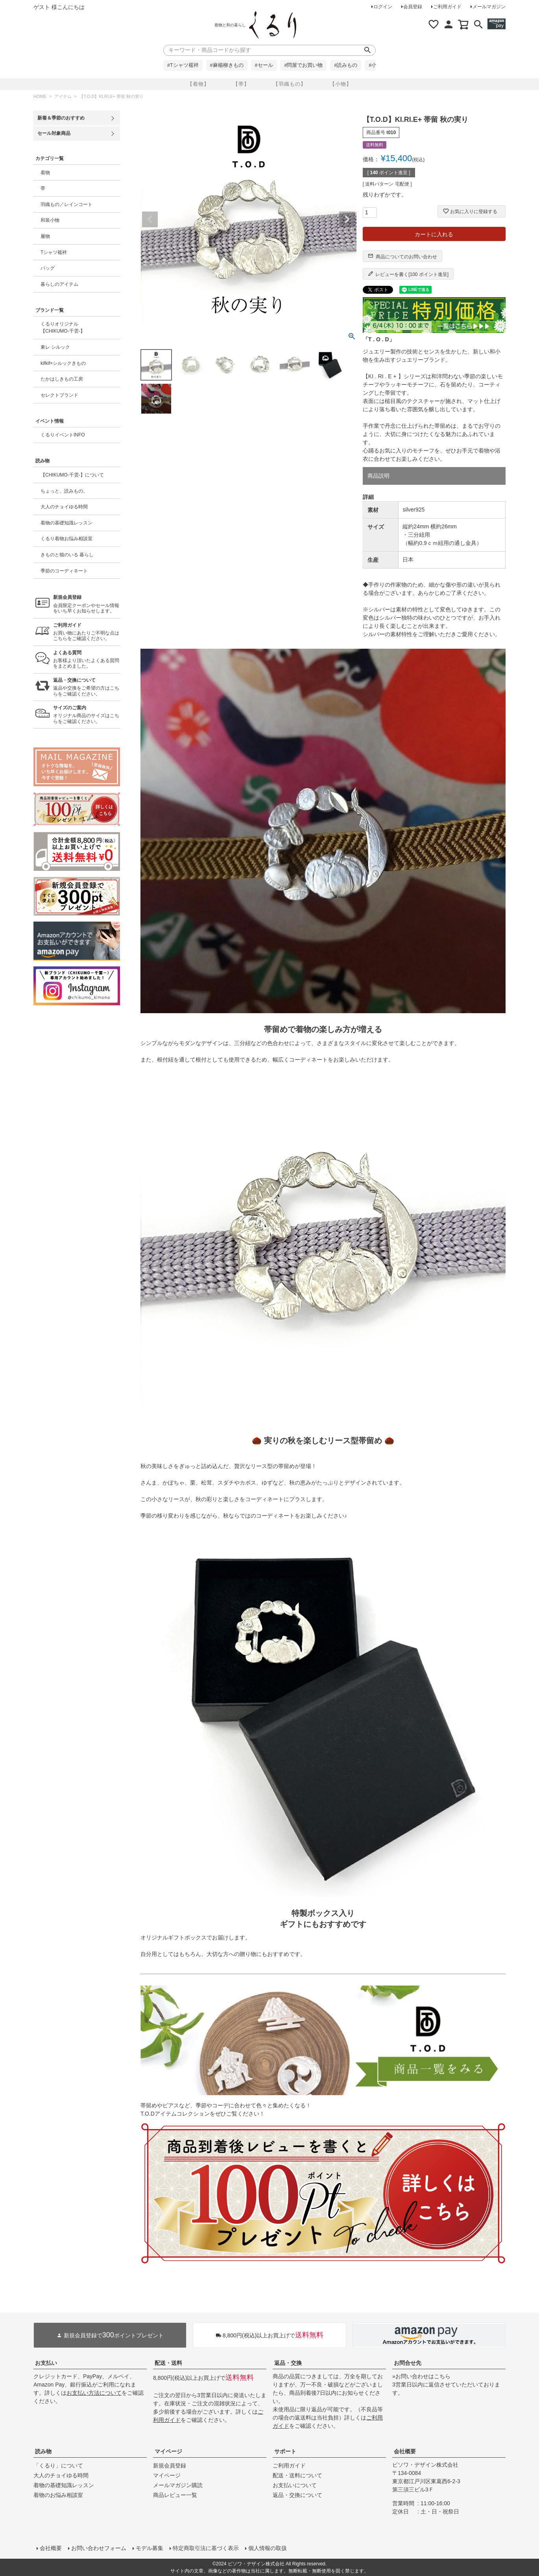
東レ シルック (55, 347)
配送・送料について (297, 2475)
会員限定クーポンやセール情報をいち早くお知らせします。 (86, 604)
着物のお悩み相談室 (58, 2495)
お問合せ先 (407, 2363)
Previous (150, 219)
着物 (45, 172)
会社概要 (405, 2451)
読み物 (43, 2451)
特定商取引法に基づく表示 (206, 2548)
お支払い (46, 2363)
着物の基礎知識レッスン (66, 523)
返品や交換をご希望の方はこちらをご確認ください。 (86, 687)
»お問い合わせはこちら (421, 2376)
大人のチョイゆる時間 (64, 507)
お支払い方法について (94, 2393)
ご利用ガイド (447, 6)
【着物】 (198, 84)
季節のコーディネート (64, 571)
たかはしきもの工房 (62, 379)
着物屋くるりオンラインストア (272, 25)
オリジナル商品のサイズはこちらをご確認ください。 (86, 714)
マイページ (168, 2451)
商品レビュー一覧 (175, 2495)
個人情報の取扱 (267, 2548)
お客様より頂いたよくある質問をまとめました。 (86, 659)
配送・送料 (168, 2363)
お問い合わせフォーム (98, 2548)
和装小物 (50, 220)
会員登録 (412, 6)
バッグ (48, 268)
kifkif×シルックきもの (63, 363)
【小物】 (341, 84)
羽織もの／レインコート (66, 204)
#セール (264, 65)
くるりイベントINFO (63, 435)
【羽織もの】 (289, 84)
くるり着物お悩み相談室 (66, 538)
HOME (39, 96)
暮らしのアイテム (59, 284)
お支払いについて (295, 2485)
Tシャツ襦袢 (54, 252)
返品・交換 (288, 2363)
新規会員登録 (169, 2465)
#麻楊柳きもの (227, 65)
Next (347, 219)
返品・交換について (297, 2495)
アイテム (63, 96)
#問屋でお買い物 (303, 65)
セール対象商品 (53, 133)
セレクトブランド (59, 395)
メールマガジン (489, 6)
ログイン (382, 6)
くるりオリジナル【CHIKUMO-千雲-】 (63, 327)
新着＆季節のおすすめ (61, 118)
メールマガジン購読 (178, 2485)
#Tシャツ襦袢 (183, 65)
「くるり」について (58, 2465)
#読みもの (345, 65)
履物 (45, 236)
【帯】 (241, 84)
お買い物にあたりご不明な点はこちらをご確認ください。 (86, 632)
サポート (285, 2451)
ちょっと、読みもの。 (64, 491)
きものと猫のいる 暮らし (67, 555)
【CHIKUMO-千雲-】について (72, 475)
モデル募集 (149, 2548)
